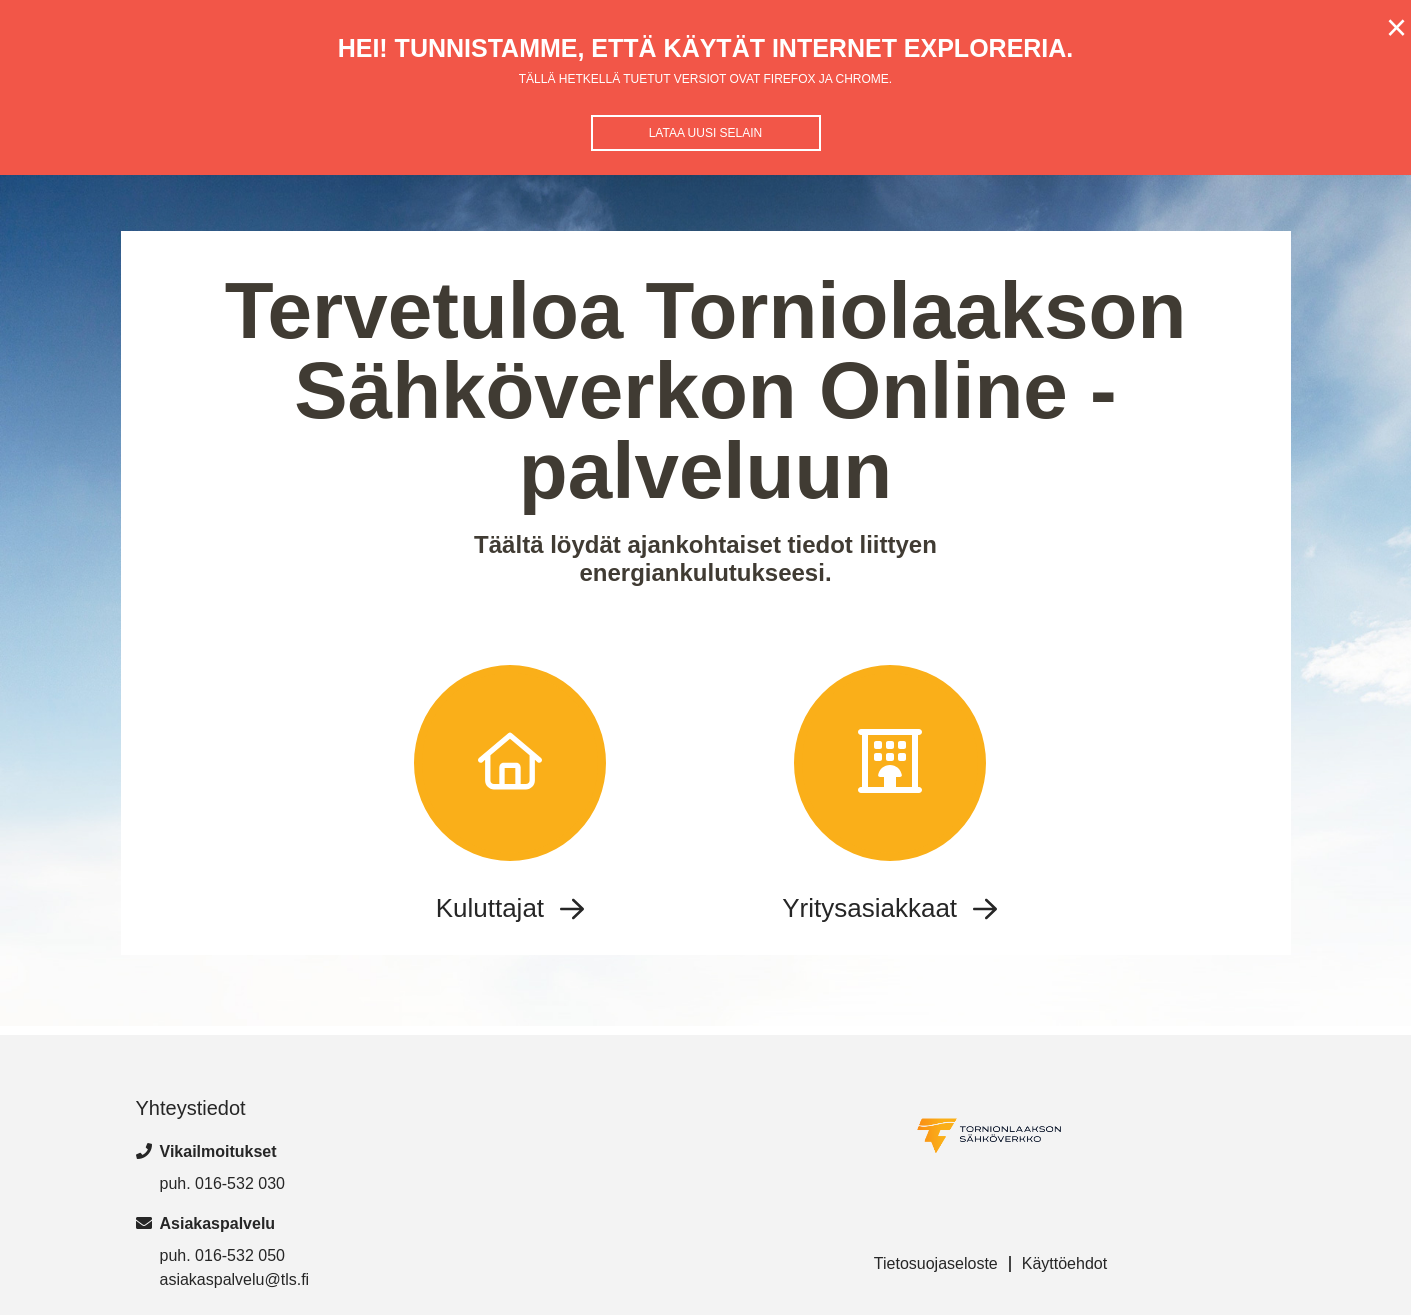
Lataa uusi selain (706, 133)
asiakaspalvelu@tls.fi (235, 1279)
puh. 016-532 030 (222, 1183)
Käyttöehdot (1064, 1263)
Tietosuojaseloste (936, 1263)
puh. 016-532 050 (222, 1255)
